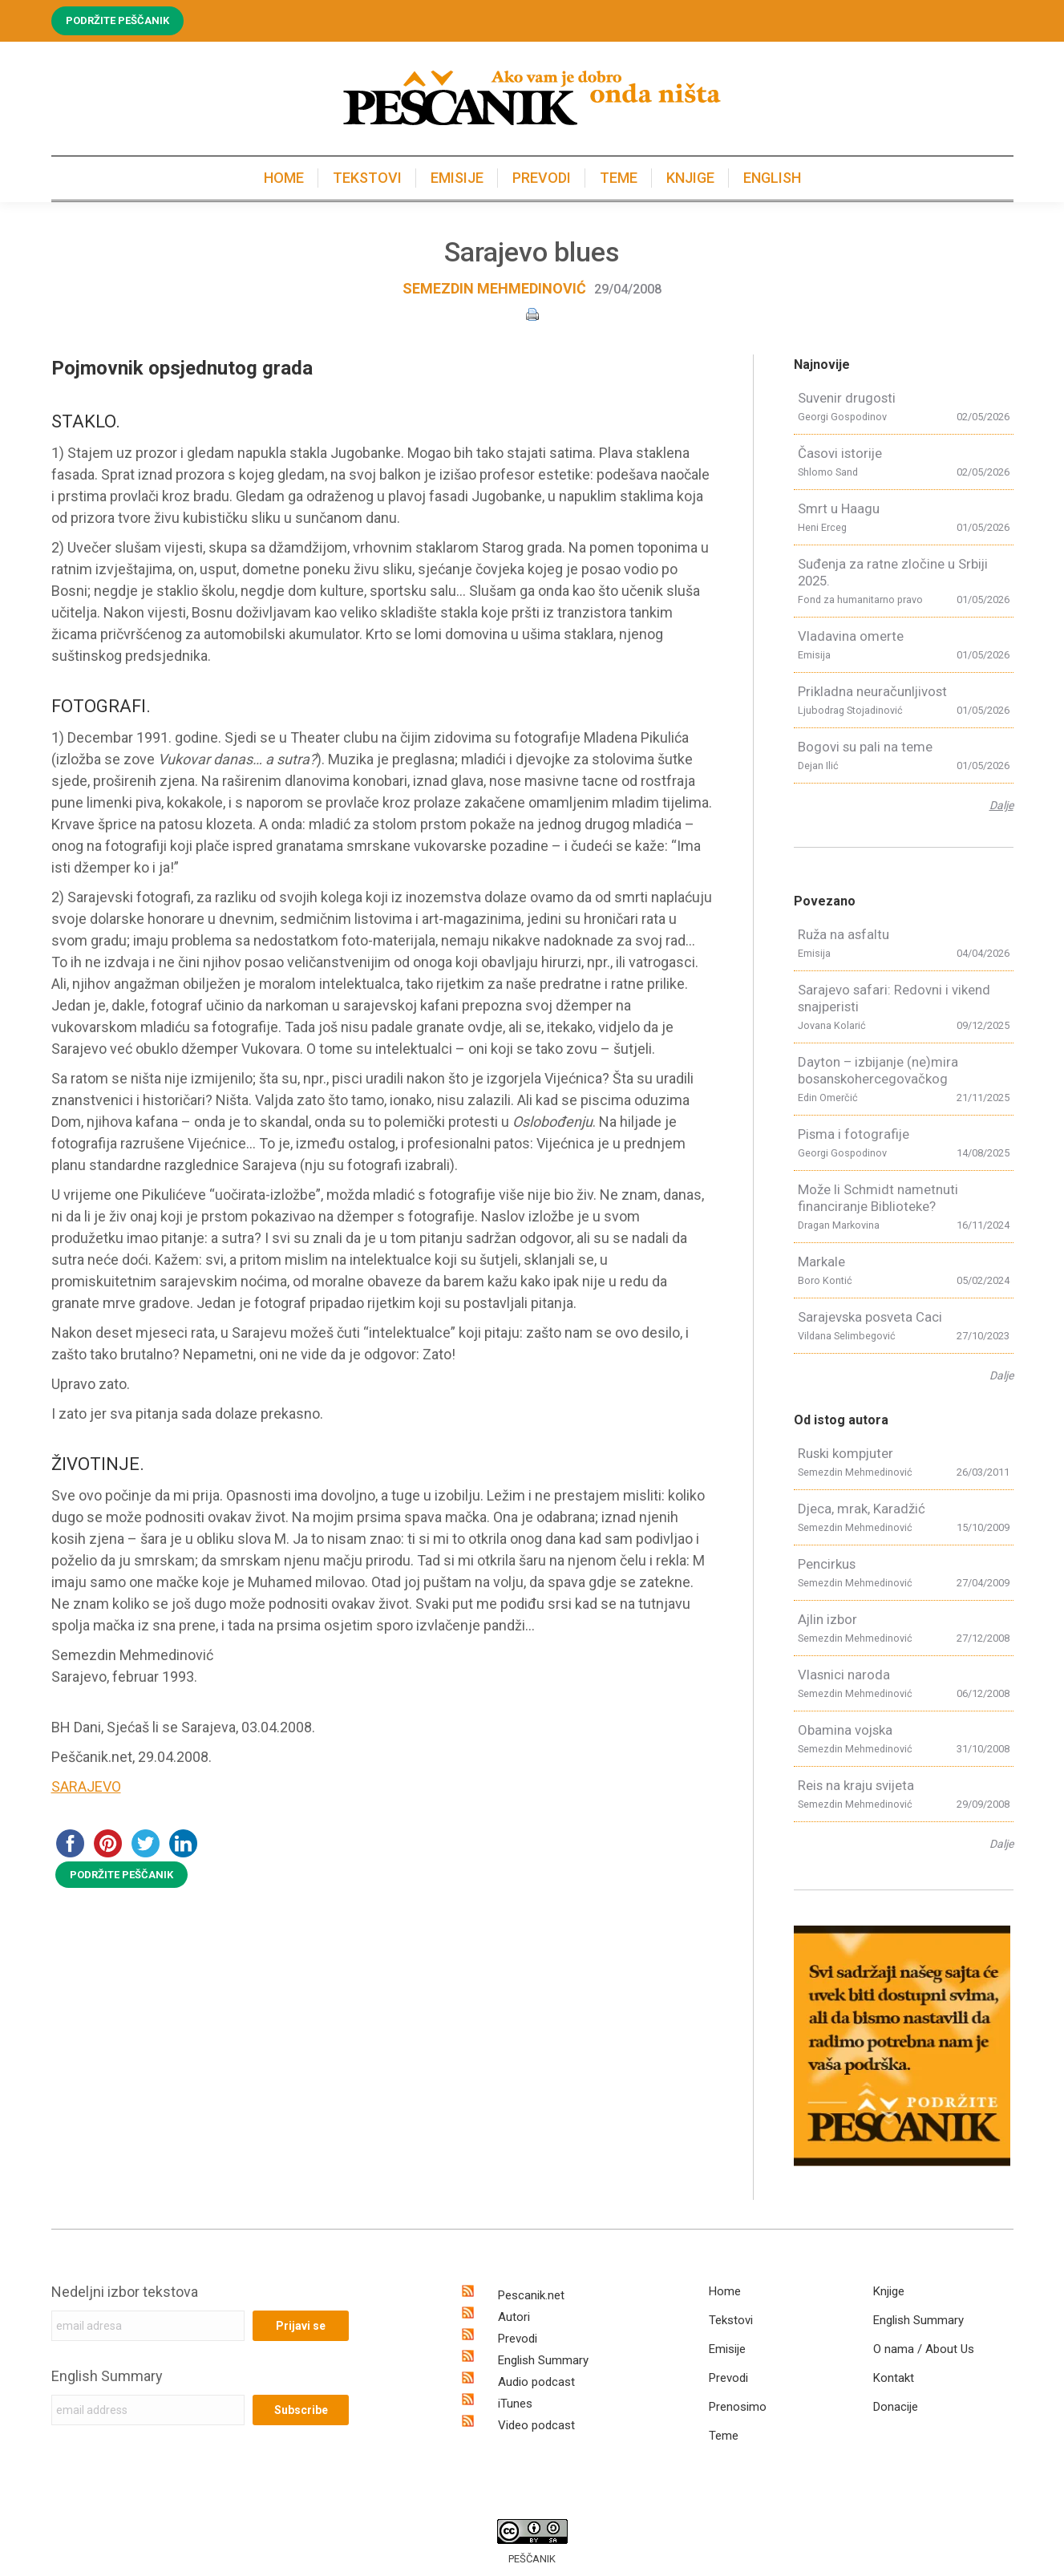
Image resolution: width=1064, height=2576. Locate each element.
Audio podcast (536, 2382)
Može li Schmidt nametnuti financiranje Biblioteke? (878, 1197)
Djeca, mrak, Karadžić (861, 1509)
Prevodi (517, 2338)
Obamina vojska (845, 1730)
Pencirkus (827, 1564)
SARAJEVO (86, 1786)
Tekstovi (731, 2320)
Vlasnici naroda (844, 1675)
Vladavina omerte (851, 636)
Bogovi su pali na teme (865, 747)
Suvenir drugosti (847, 398)
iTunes (515, 2403)
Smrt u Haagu (839, 508)
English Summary (107, 2375)
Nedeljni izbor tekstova (124, 2291)
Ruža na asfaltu (843, 934)
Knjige (888, 2291)
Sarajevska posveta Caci (870, 1317)
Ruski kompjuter (845, 1453)
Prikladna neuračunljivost (872, 691)
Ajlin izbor (827, 1619)
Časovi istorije (840, 453)
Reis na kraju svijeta (856, 1785)
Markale (821, 1262)
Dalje (1001, 805)
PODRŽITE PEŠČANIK (121, 1875)
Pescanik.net (531, 2295)
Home (725, 2291)
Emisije (727, 2349)
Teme (723, 2435)
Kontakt (893, 2378)
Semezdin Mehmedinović (494, 288)
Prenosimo (738, 2407)
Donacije (895, 2407)
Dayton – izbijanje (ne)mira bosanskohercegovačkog (878, 1070)
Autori (514, 2317)
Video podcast (536, 2425)
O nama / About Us (923, 2349)
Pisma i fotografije (853, 1134)
